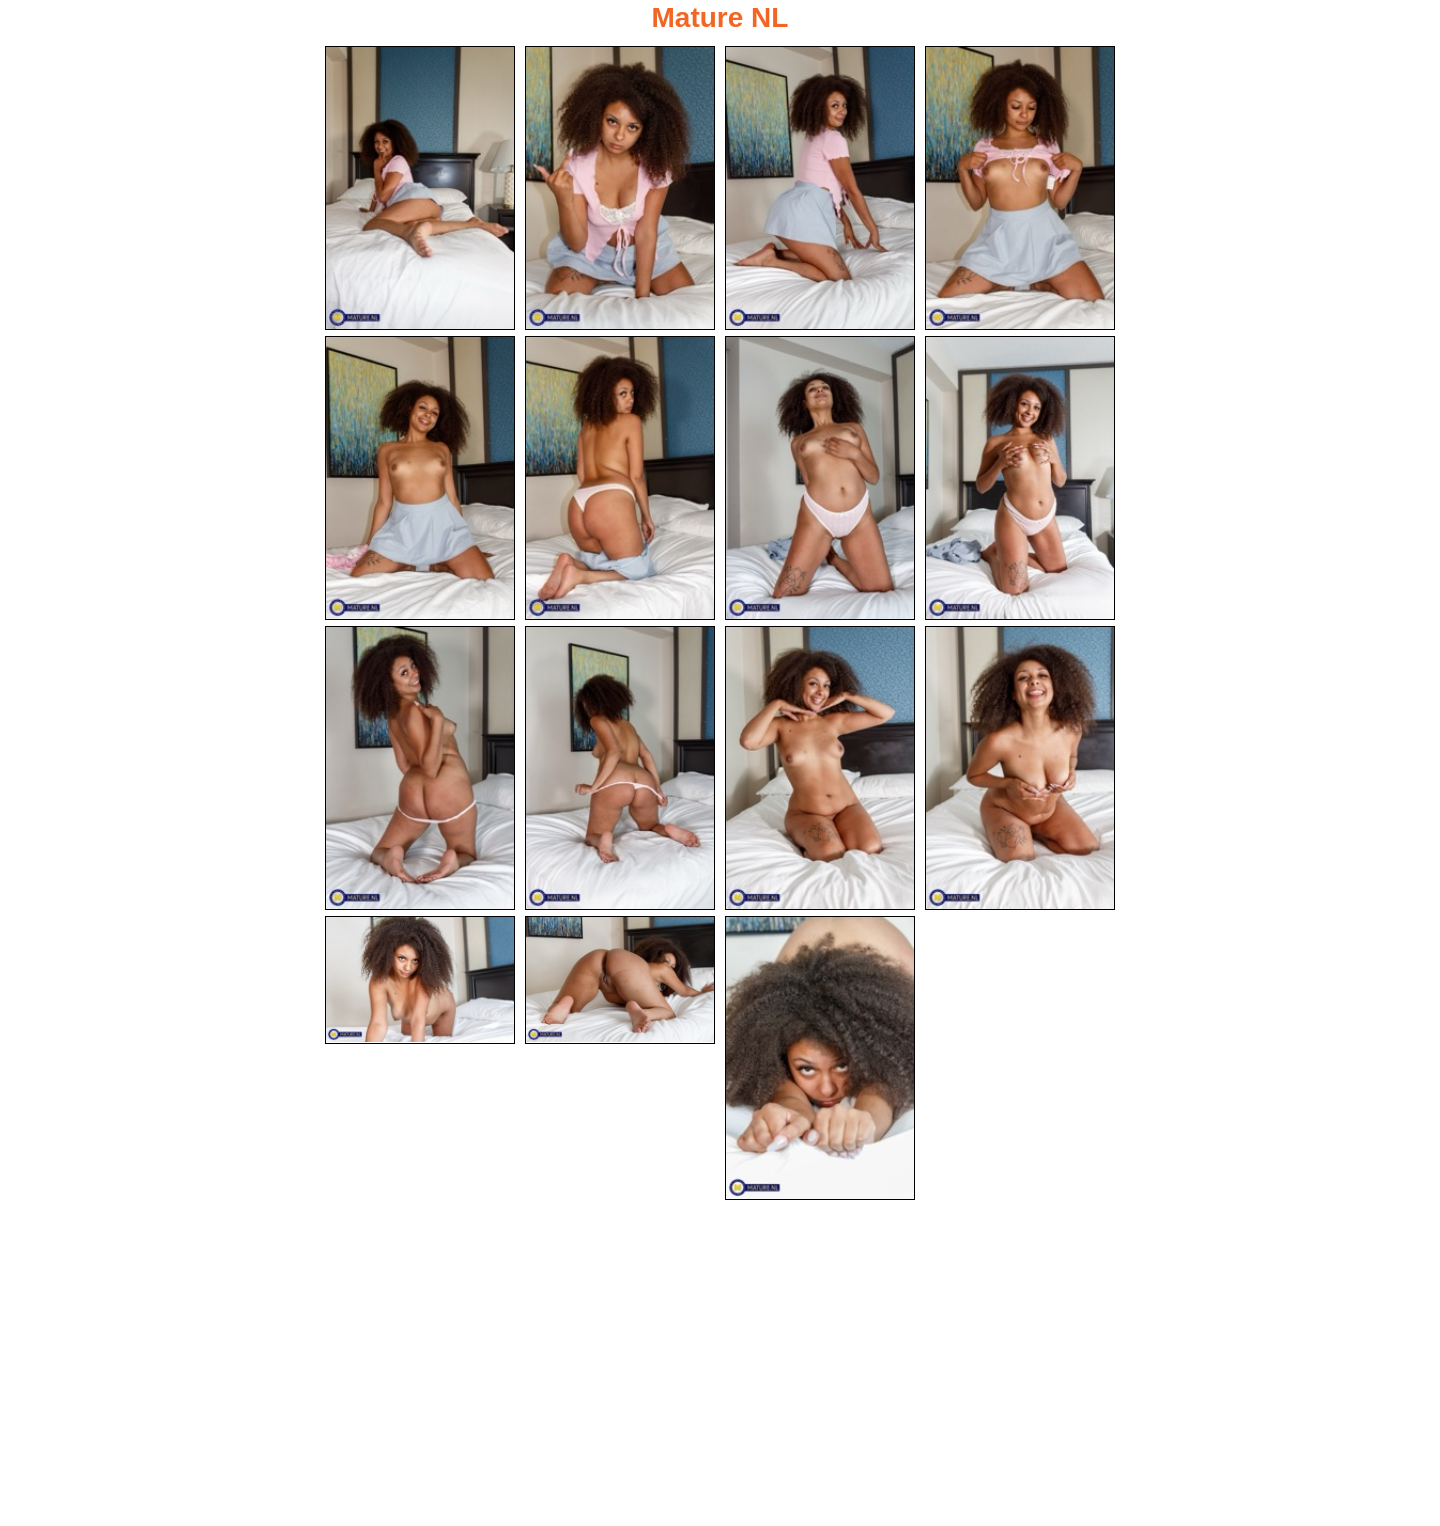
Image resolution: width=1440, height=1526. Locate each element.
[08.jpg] (1020, 479)
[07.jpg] (820, 479)
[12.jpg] (1020, 770)
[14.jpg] (620, 983)
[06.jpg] (620, 479)
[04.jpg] (1020, 188)
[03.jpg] (820, 188)
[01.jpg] (420, 188)
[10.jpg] (620, 770)
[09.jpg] (420, 770)
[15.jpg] (820, 1061)
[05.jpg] (420, 479)
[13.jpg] (420, 983)
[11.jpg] (820, 770)
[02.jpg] (620, 188)
